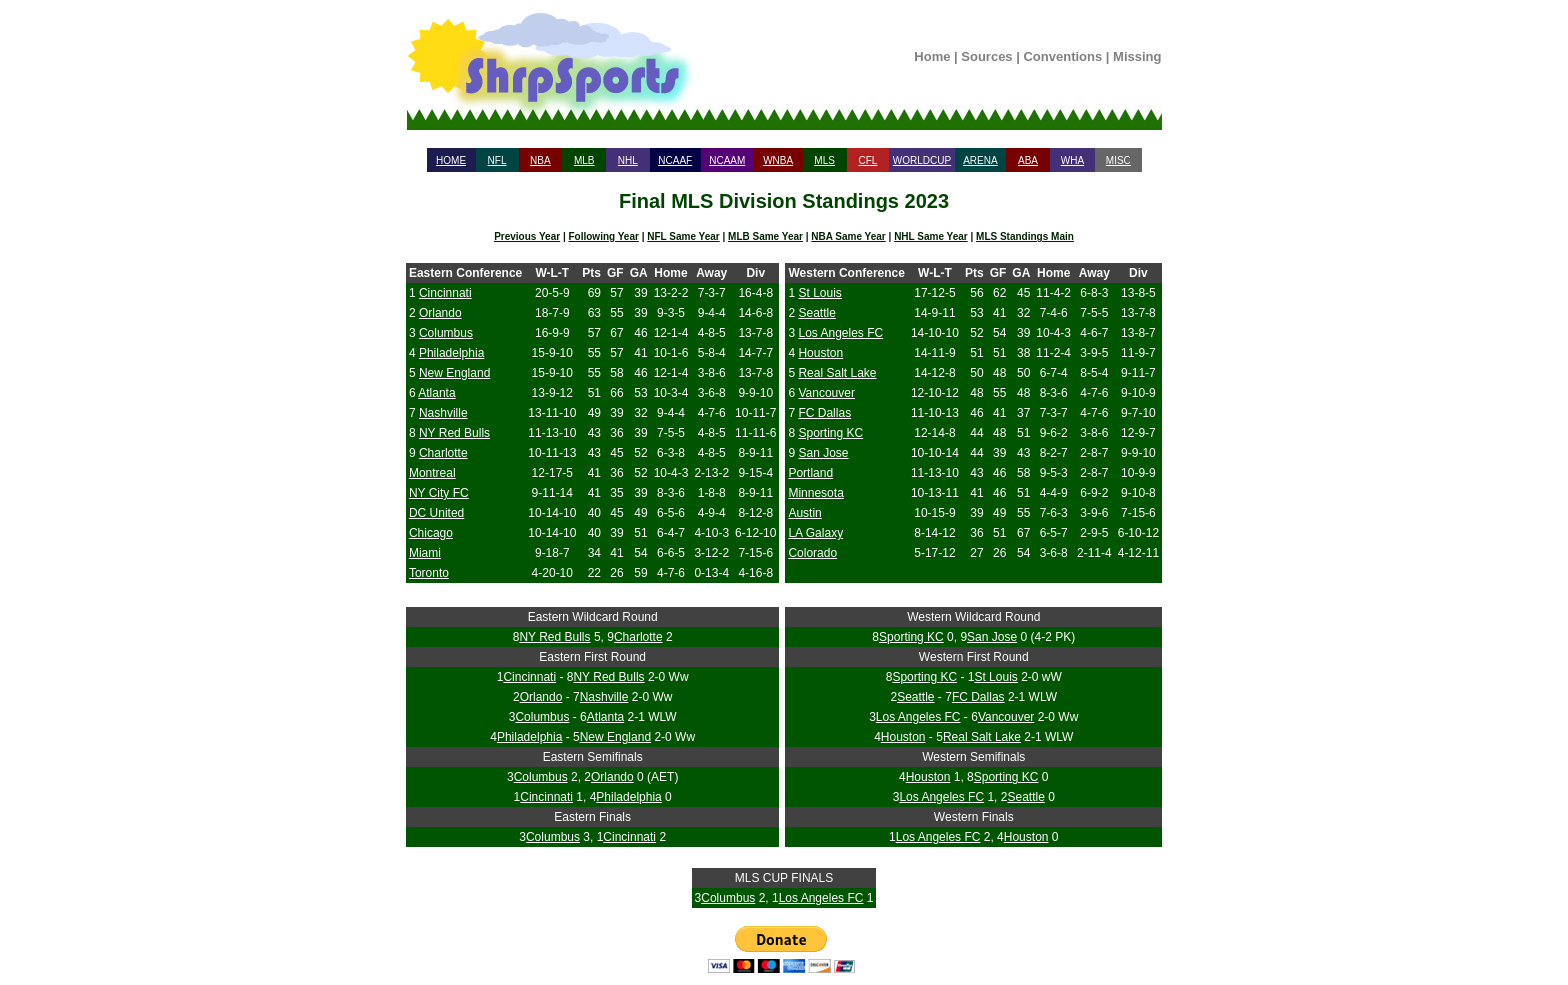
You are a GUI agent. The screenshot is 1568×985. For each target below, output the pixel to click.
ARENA (980, 160)
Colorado (812, 553)
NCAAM (727, 160)
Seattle (816, 313)
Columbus (446, 333)
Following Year (603, 236)
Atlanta (436, 393)
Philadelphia (451, 353)
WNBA (778, 160)
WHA (1072, 160)
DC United (436, 513)
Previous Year (527, 236)
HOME (451, 160)
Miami (425, 553)
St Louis (819, 293)
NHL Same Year (931, 236)
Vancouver (826, 393)
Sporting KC (830, 433)
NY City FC (439, 493)
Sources (986, 56)
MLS (824, 160)
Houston (820, 353)
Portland (810, 473)
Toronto (429, 573)
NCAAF (675, 160)
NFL (497, 160)
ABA (1028, 160)
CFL (867, 160)
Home (932, 56)
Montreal (432, 473)
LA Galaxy (815, 533)
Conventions (1062, 56)
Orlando (440, 313)
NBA (540, 160)
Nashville (443, 413)
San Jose (823, 453)
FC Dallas (824, 413)
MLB (584, 160)
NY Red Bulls (454, 433)
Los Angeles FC (840, 333)
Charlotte (443, 453)
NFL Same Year (683, 236)
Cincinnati (445, 293)
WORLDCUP (922, 160)
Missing (1137, 56)
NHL (628, 160)
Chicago (431, 533)
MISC (1118, 160)
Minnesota (815, 493)
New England (454, 373)
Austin (804, 513)
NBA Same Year (848, 236)
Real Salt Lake (837, 373)
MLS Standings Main (1025, 236)
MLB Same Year (765, 236)
